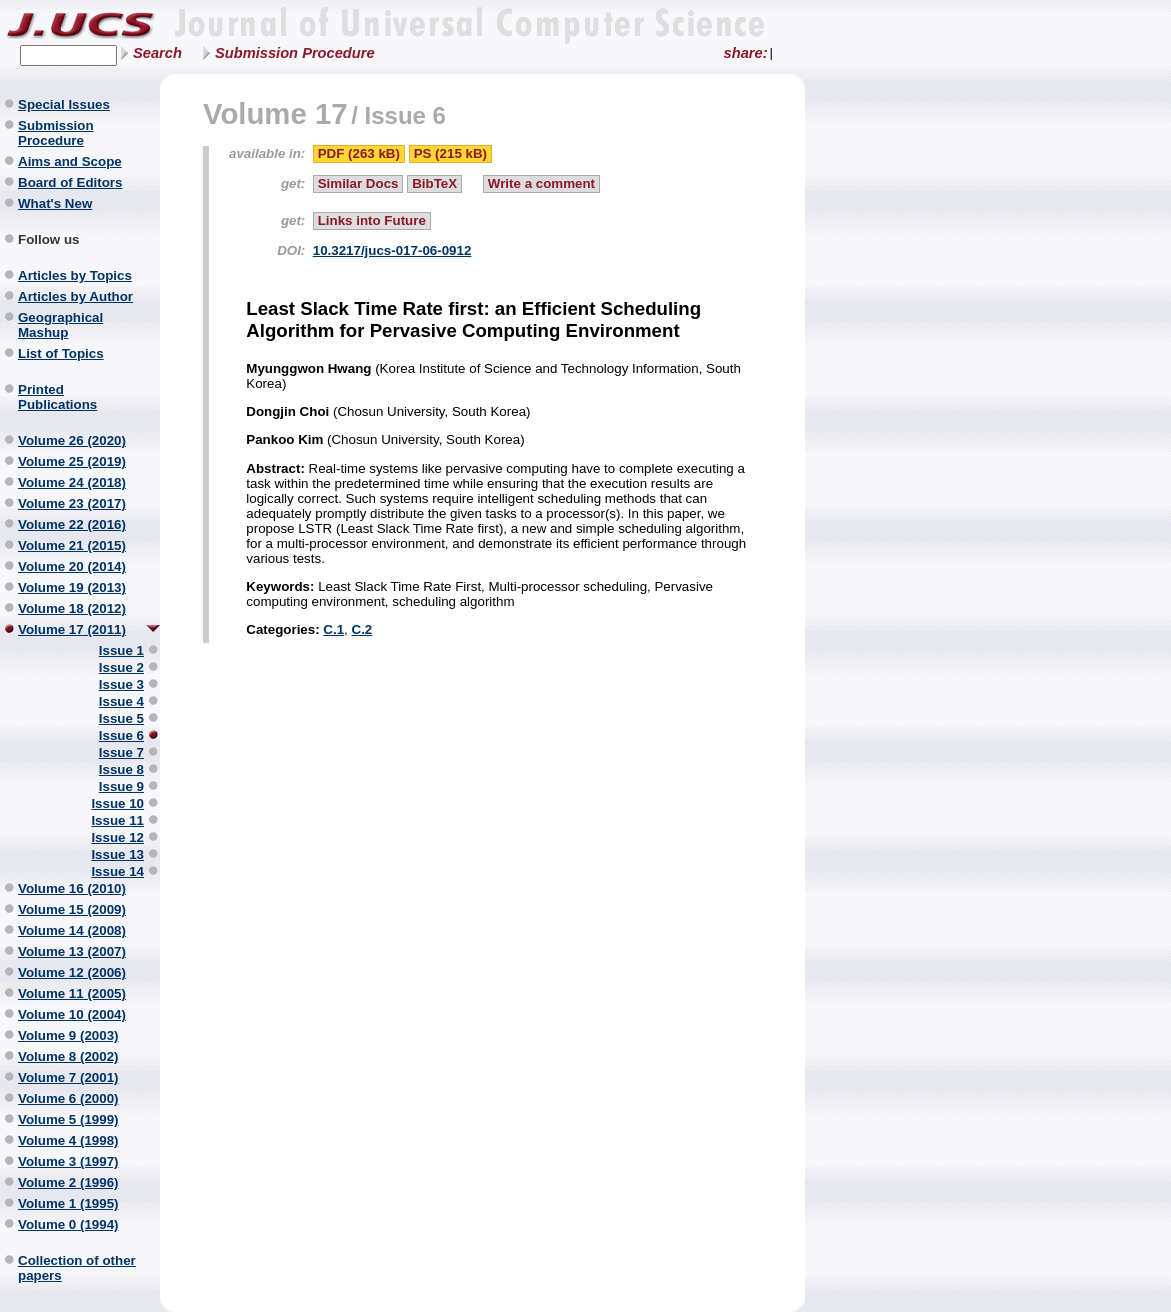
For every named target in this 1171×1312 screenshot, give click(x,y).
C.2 (362, 629)
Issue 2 (121, 667)
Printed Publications (57, 397)
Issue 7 (121, 752)
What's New (55, 203)
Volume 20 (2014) (72, 566)
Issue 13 (117, 854)
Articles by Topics (75, 275)
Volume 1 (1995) (68, 1203)
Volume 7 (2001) (68, 1077)
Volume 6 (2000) (68, 1098)
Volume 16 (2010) (72, 888)
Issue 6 (121, 735)
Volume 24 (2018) (72, 482)
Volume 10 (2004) (72, 1014)
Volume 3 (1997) (68, 1161)
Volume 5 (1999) (68, 1119)
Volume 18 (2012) (72, 608)
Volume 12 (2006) (72, 972)
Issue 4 (121, 701)
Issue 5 (121, 718)
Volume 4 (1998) (68, 1140)
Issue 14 (117, 871)
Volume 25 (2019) (72, 461)
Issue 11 (117, 820)
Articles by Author (75, 296)
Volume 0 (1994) (68, 1224)
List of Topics (61, 353)
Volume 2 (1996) (68, 1182)
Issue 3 (121, 684)
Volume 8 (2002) (68, 1056)
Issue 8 (121, 769)
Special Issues (64, 104)
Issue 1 (121, 650)
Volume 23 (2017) (72, 503)
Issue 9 (121, 786)
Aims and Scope (70, 161)
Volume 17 (275, 113)
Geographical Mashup (60, 325)
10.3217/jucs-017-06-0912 (392, 250)
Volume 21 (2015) (72, 545)
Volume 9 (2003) (68, 1035)
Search (157, 53)
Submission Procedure (295, 53)
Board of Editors (70, 182)
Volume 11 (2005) (72, 993)
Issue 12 (117, 837)
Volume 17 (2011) (72, 629)
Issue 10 (117, 803)
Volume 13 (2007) (72, 951)
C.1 (333, 629)
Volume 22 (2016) (72, 524)
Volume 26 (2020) (72, 440)
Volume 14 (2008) (72, 930)
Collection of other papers (77, 1268)
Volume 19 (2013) (72, 587)
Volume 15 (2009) (72, 909)
